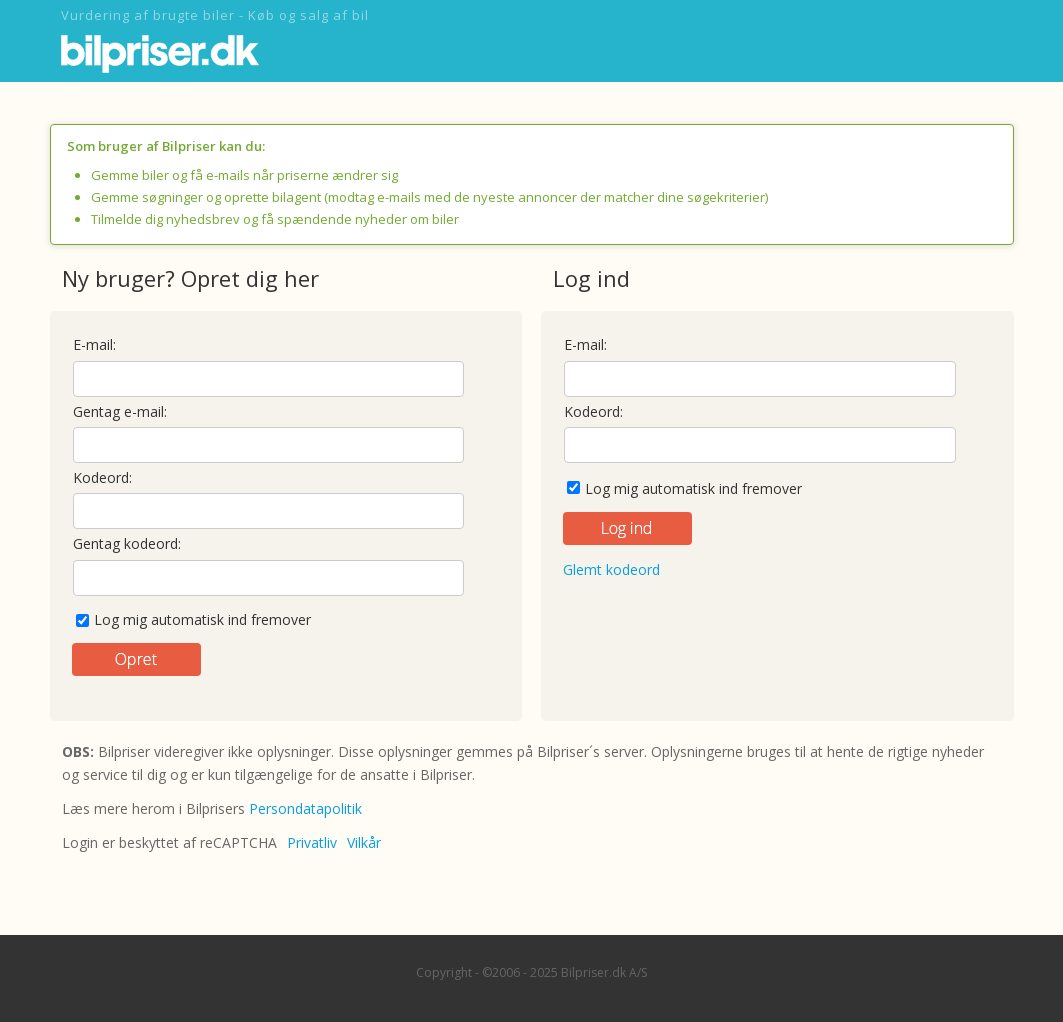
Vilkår (364, 842)
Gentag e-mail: (120, 411)
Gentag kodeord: (127, 543)
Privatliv (312, 842)
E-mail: (94, 344)
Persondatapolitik (305, 808)
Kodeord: (102, 477)
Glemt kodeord (611, 569)
